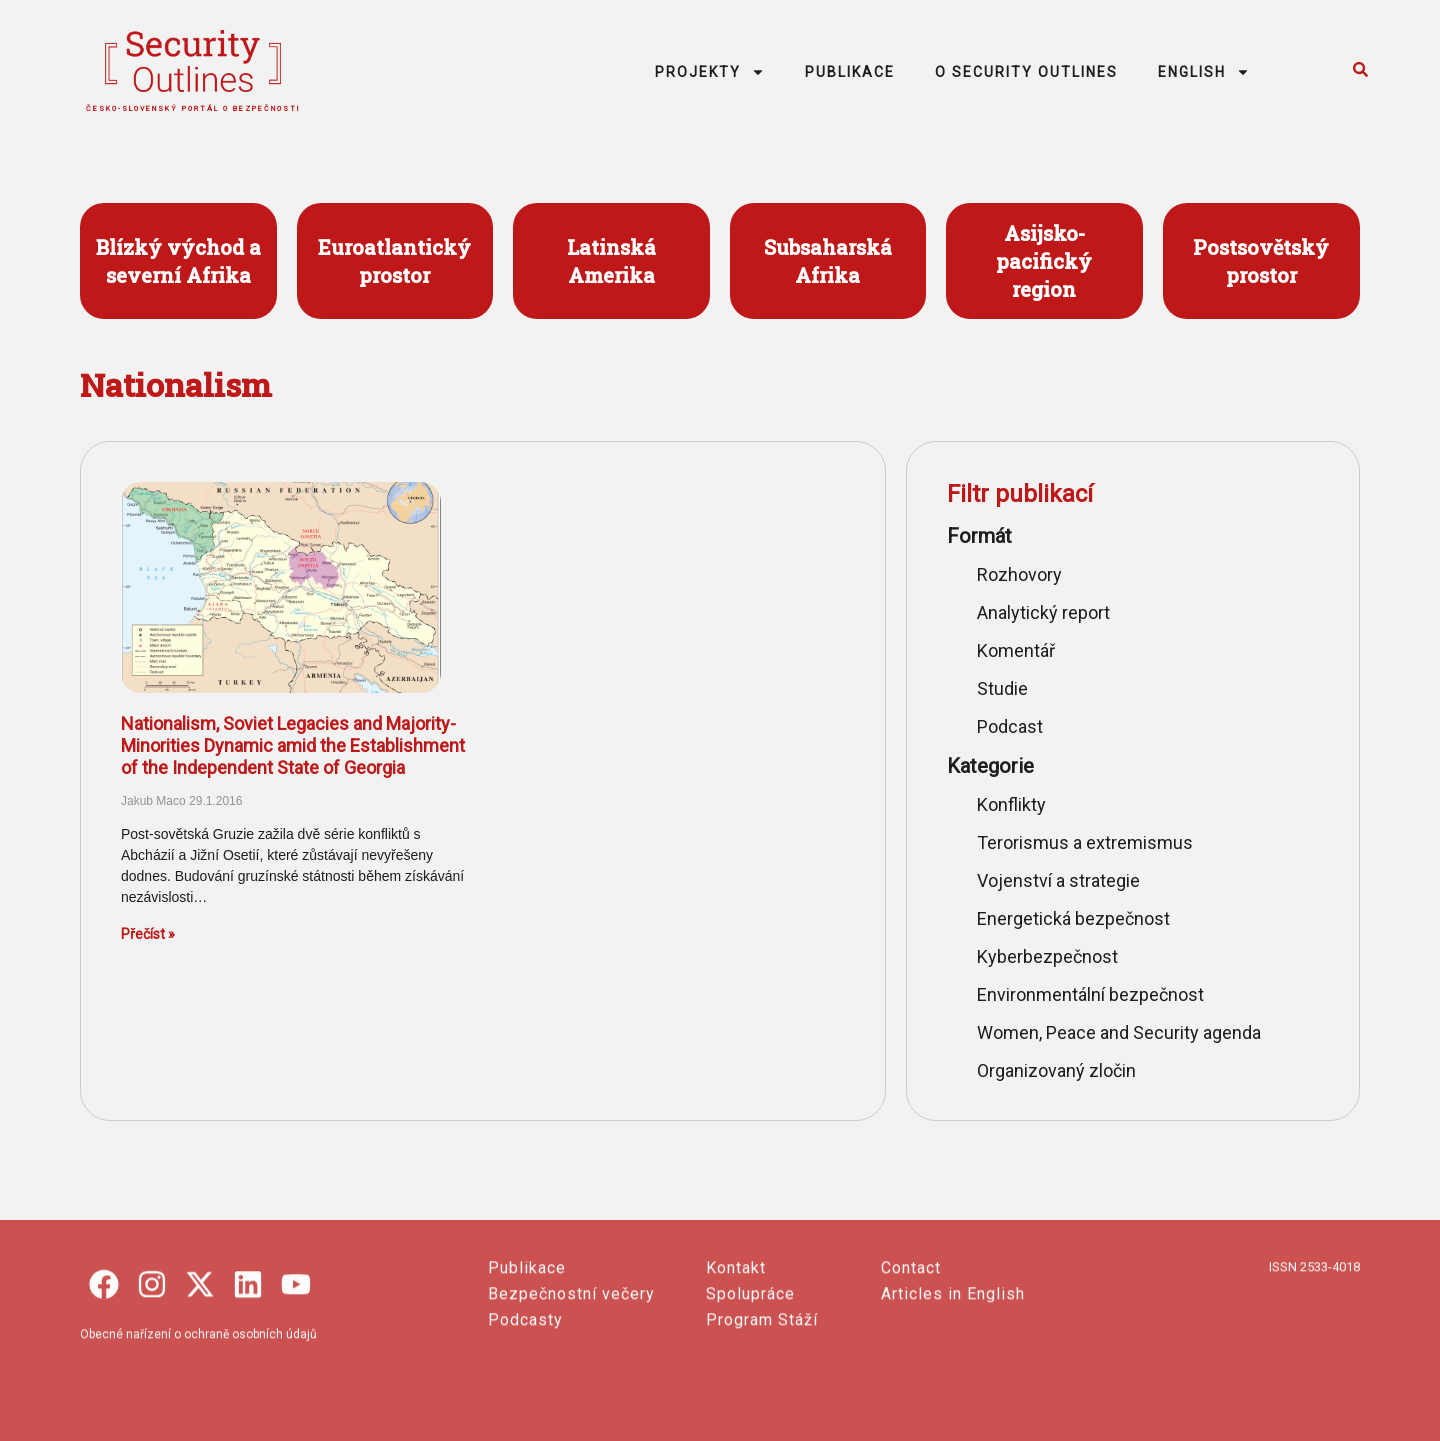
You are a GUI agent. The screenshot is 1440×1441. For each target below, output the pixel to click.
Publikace (527, 1363)
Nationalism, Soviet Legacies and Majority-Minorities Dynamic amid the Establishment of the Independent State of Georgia (293, 745)
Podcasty (525, 1415)
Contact (911, 1363)
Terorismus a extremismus (1085, 842)
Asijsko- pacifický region (1044, 261)
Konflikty (1011, 804)
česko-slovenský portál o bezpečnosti (193, 109)
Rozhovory (1019, 574)
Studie (1002, 688)
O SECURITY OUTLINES (1026, 72)
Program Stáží (762, 1415)
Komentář (1016, 650)
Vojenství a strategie (1058, 880)
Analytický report (1043, 612)
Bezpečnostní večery (571, 1389)
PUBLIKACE (850, 72)
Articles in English (953, 1389)
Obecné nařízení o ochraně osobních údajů (198, 1430)
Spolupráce (750, 1389)
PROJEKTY (710, 72)
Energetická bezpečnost (1073, 918)
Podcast (1010, 726)
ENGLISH (1204, 72)
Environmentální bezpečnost (1090, 994)
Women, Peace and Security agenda (1119, 1032)
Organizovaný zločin (1056, 1070)
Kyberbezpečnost (1047, 956)
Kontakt (736, 1363)
